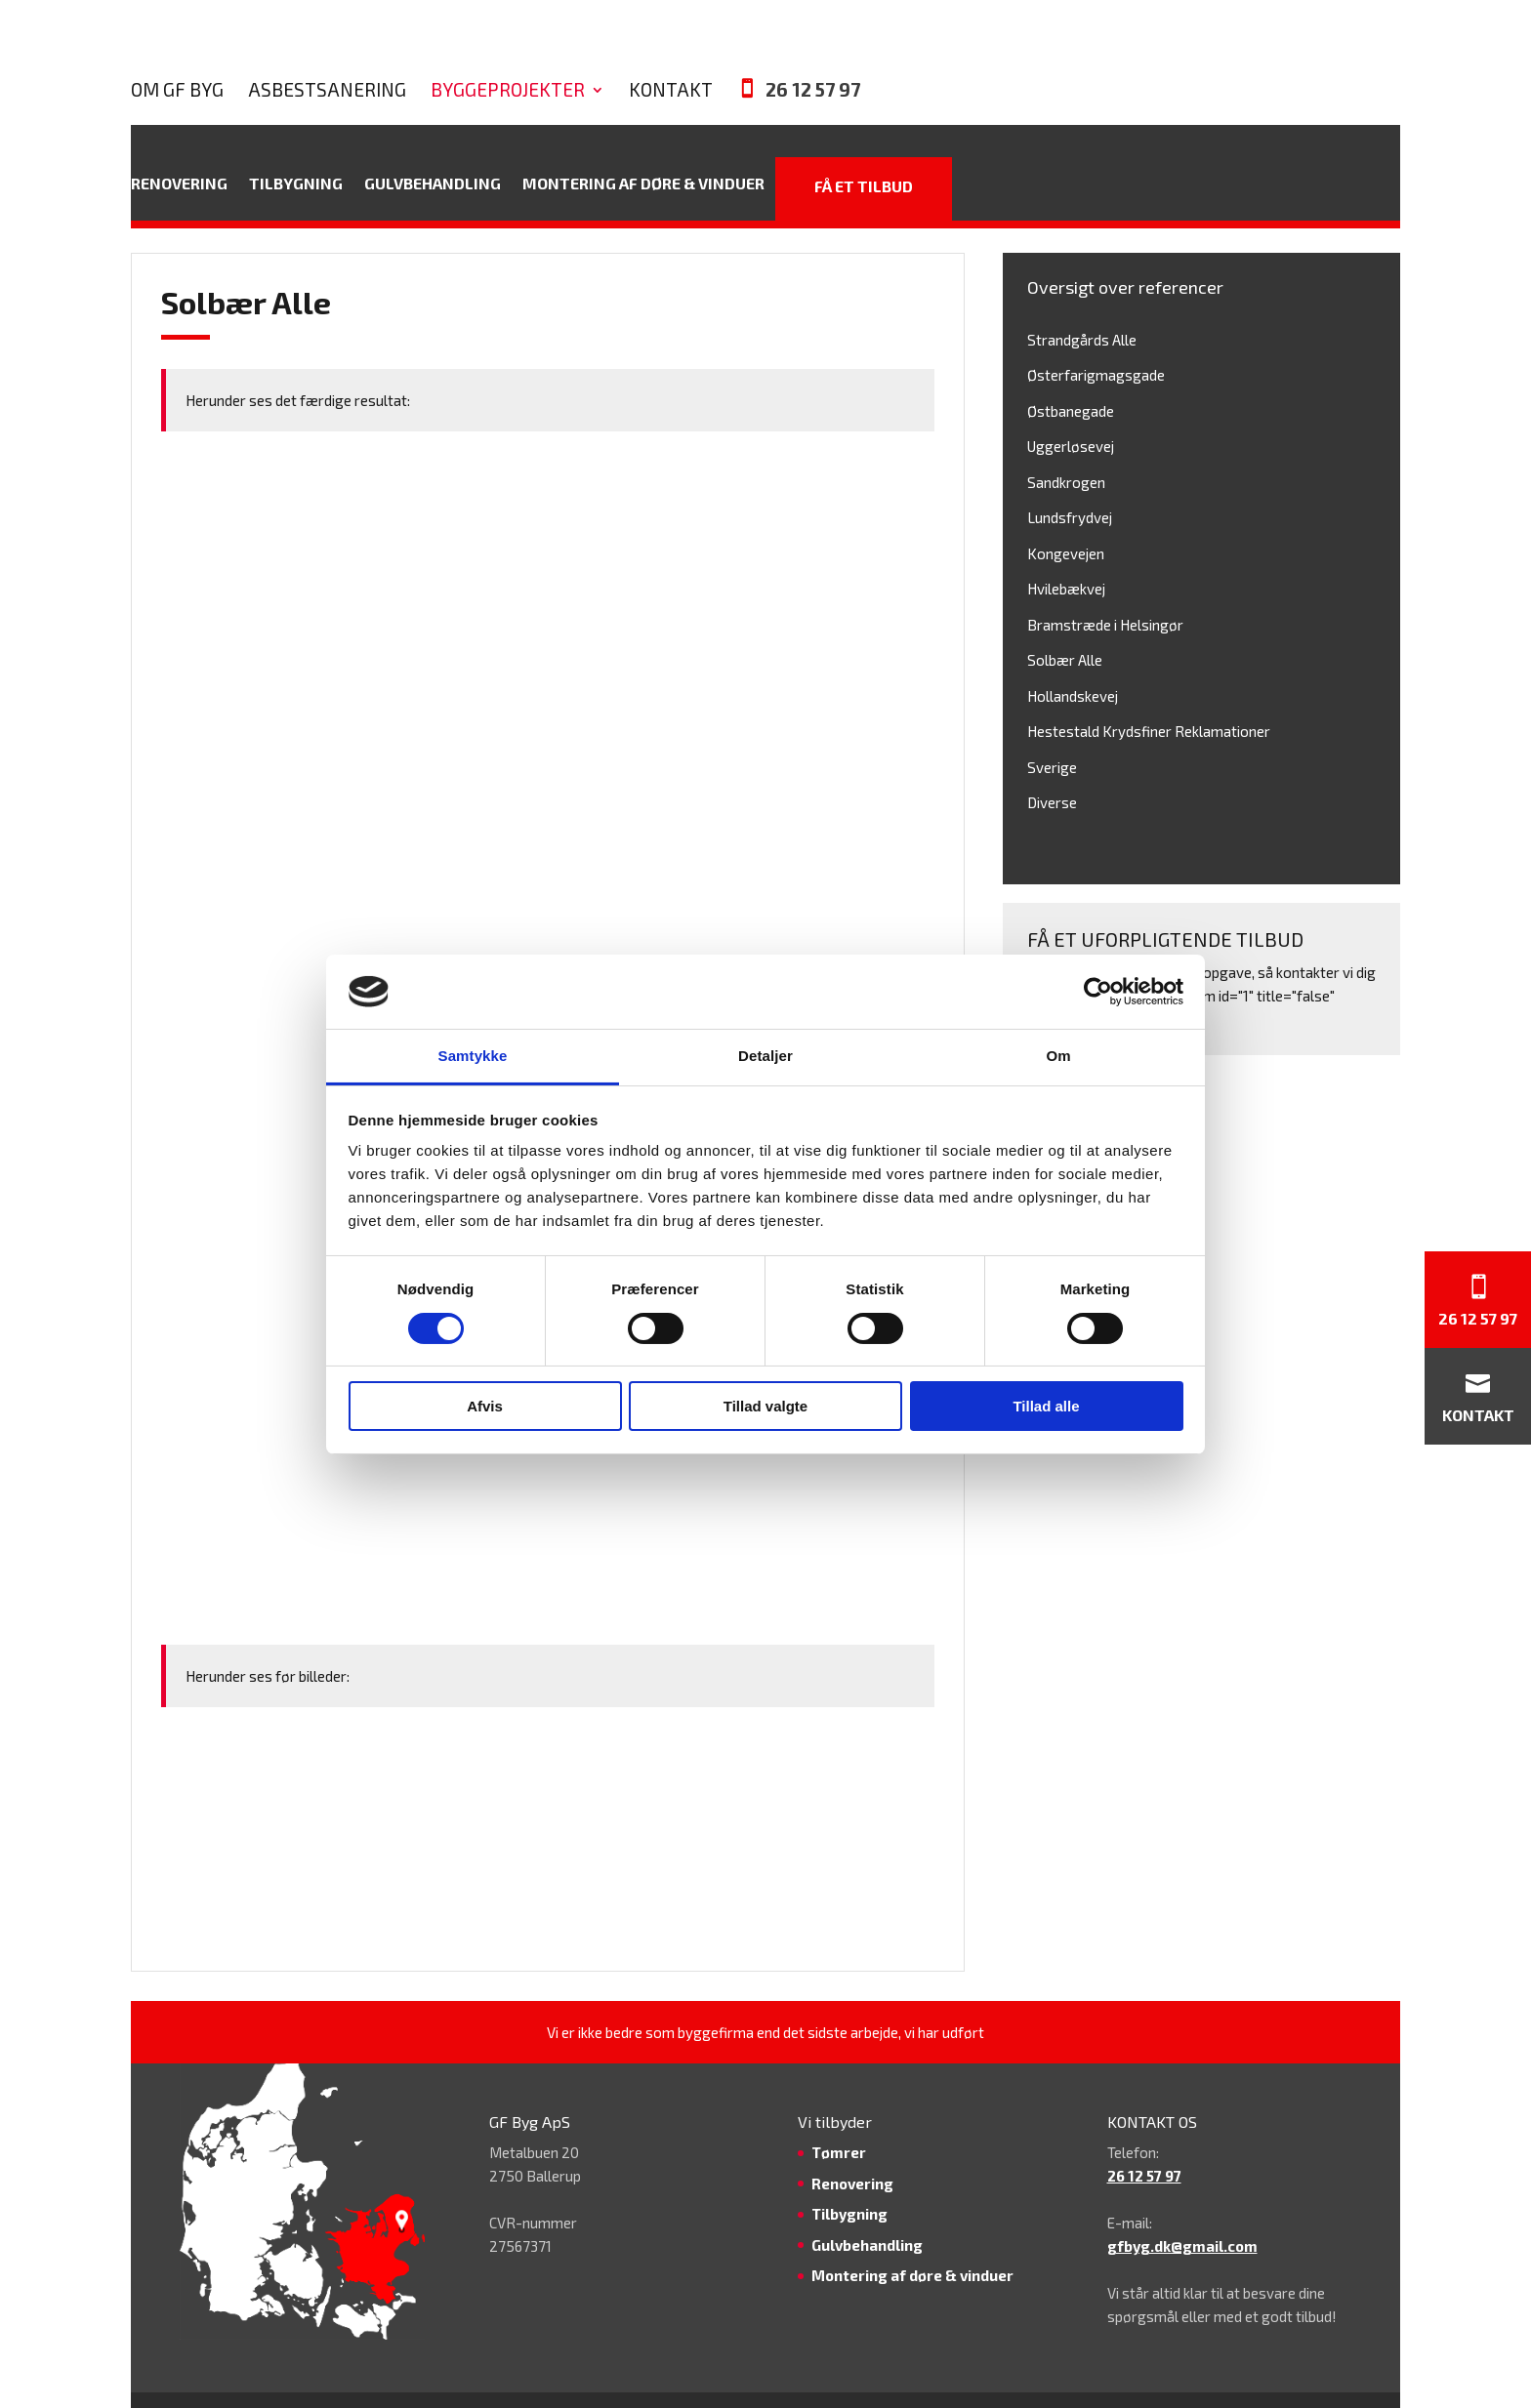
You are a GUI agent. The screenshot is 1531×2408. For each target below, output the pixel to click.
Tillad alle (1046, 1406)
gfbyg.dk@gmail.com (1182, 2209)
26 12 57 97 (1066, 42)
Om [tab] (1058, 1055)
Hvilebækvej (1066, 551)
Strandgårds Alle (1082, 302)
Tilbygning (296, 149)
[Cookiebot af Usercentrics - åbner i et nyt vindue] (1098, 991)
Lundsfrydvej (1069, 480)
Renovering (179, 149)
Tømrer (838, 2115)
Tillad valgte (765, 1406)
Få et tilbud (863, 149)
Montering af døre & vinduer (643, 149)
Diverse (1052, 765)
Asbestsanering (581, 43)
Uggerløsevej (1070, 409)
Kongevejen (1065, 516)
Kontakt (925, 43)
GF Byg (825, 2381)
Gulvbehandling (432, 149)
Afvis (485, 1406)
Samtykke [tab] (473, 1055)
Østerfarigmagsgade (1096, 338)
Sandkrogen (1066, 445)
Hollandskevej (1072, 659)
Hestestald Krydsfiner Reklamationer (1148, 694)
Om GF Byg (431, 43)
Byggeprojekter (761, 43)
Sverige (1052, 730)
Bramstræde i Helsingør (1105, 587)
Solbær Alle (1064, 623)
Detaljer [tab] (765, 1055)
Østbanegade (1070, 374)
